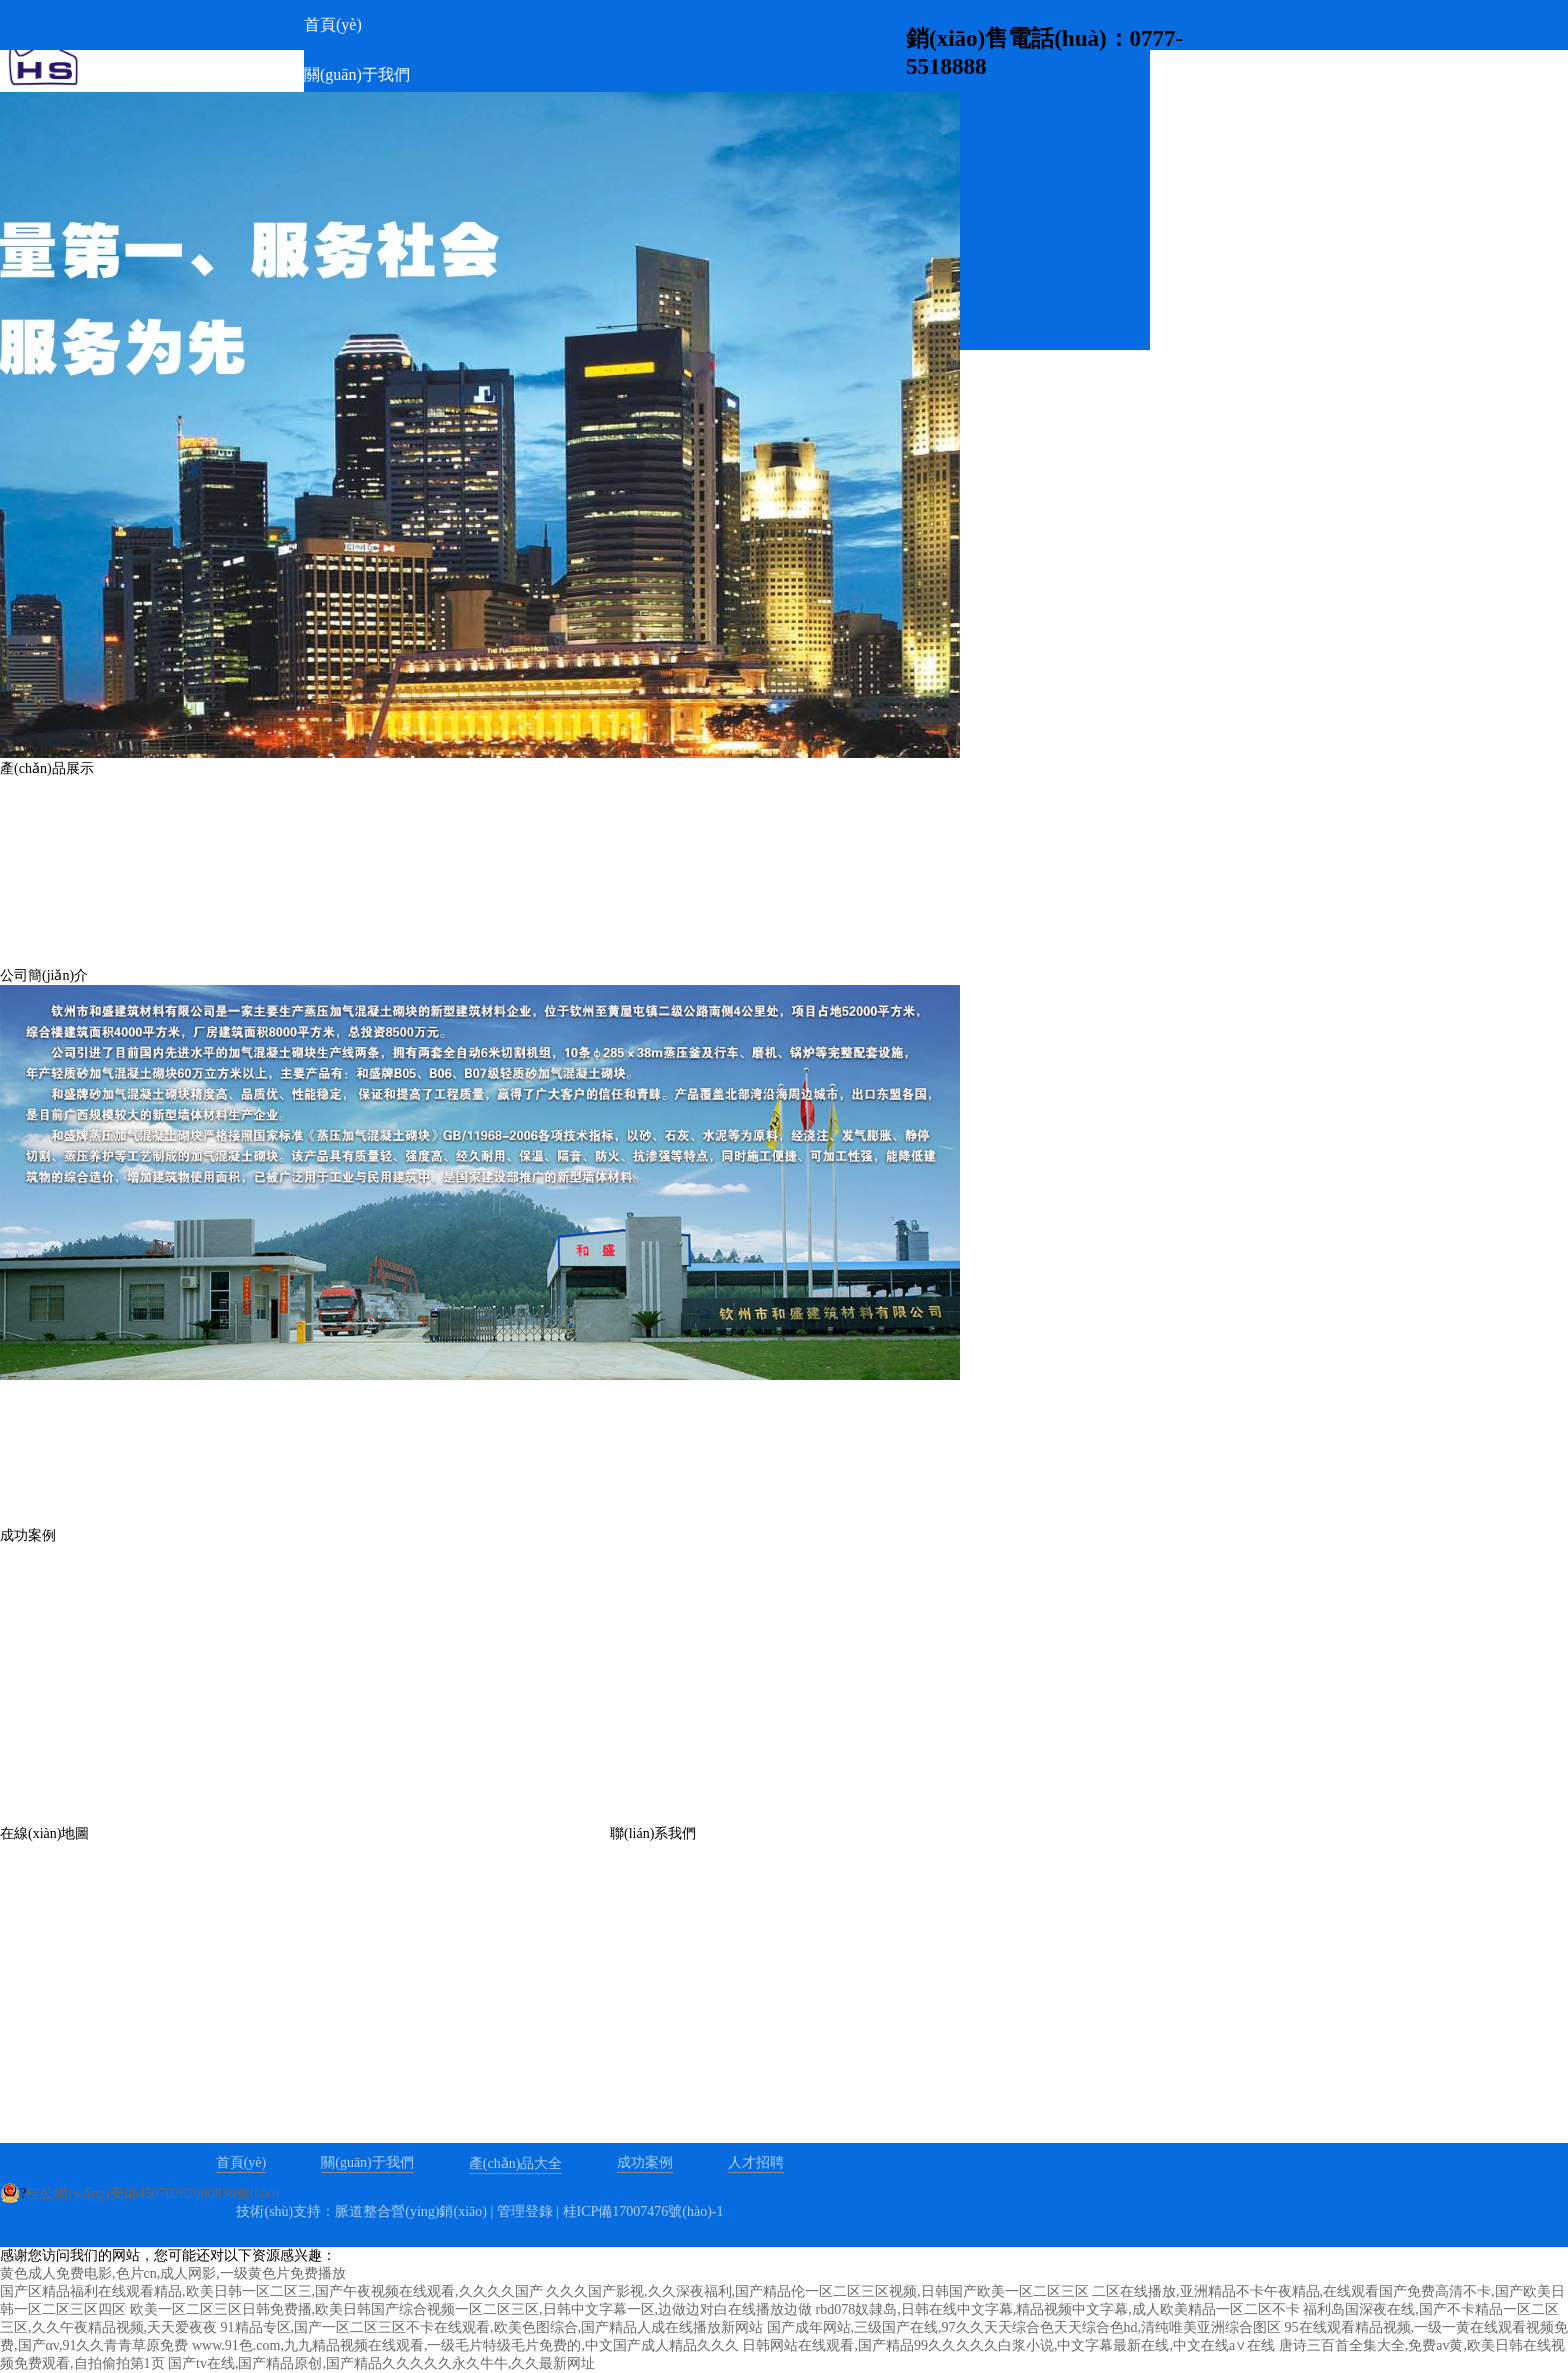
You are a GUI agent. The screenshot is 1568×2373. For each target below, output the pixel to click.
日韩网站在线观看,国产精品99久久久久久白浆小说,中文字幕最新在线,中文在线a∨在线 (1008, 2345)
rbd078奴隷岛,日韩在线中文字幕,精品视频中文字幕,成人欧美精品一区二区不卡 (1058, 2309)
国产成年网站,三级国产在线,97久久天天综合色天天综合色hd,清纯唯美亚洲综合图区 (1024, 2327)
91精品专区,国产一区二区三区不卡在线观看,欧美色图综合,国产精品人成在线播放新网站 (492, 2327)
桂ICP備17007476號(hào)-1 (643, 2211)
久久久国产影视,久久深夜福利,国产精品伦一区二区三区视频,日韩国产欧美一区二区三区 (817, 2291)
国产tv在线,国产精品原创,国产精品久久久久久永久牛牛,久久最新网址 (381, 2363)
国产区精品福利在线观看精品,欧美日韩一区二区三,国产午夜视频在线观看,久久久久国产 (271, 2291)
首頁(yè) (241, 2162)
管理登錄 (525, 2211)
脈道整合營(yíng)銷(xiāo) (411, 2211)
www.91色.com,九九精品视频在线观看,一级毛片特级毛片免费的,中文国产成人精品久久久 (465, 2345)
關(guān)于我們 (367, 2162)
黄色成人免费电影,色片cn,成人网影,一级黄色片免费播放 (173, 2273)
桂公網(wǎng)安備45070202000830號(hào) (152, 2193)
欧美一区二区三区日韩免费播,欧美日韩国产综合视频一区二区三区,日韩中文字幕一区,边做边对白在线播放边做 (471, 2309)
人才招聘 (756, 2162)
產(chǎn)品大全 (516, 2163)
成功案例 (645, 2162)
